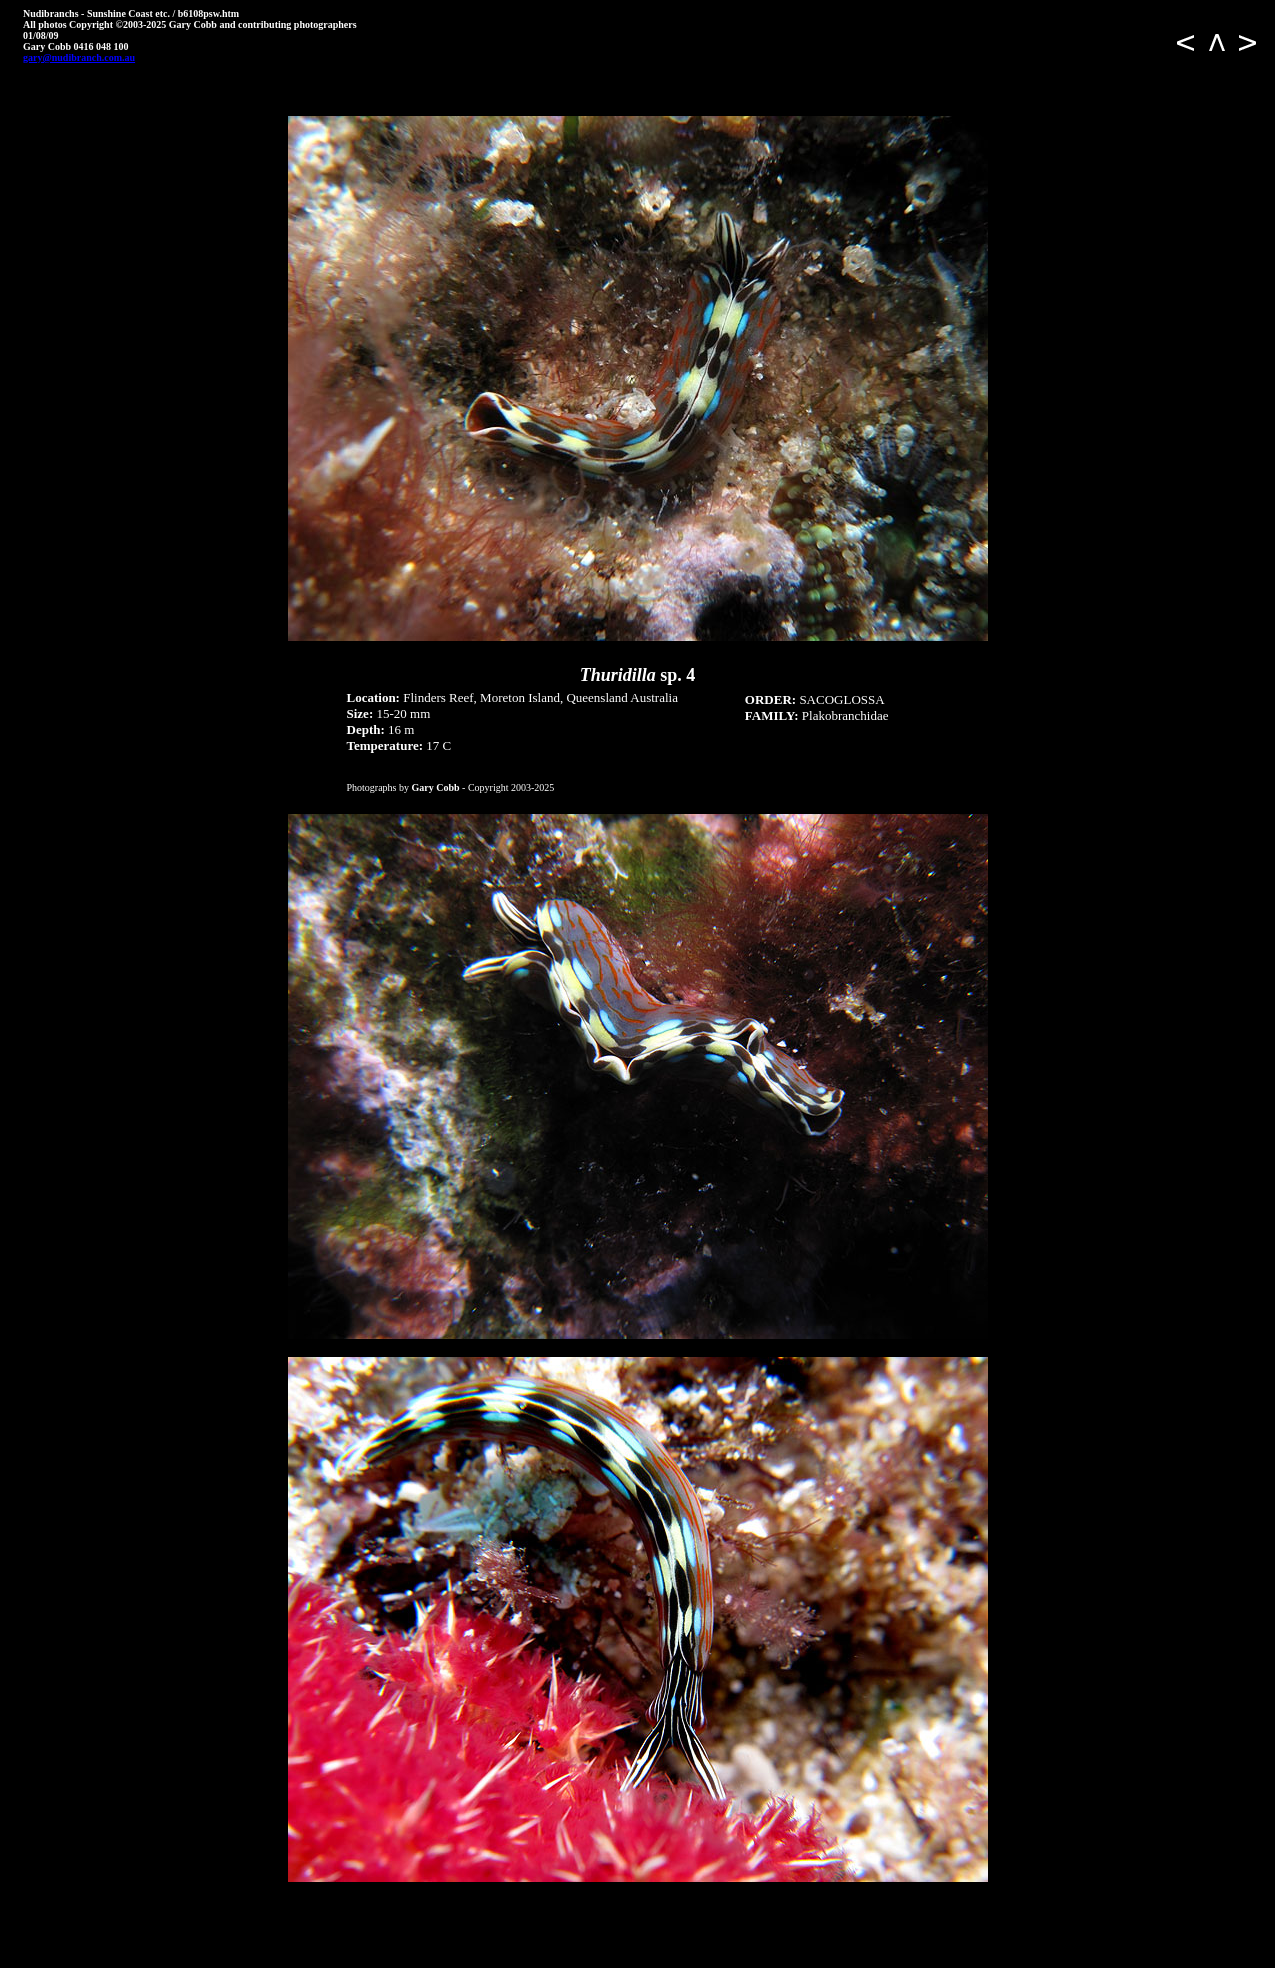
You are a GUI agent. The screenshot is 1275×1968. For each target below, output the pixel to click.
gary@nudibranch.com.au (79, 57)
